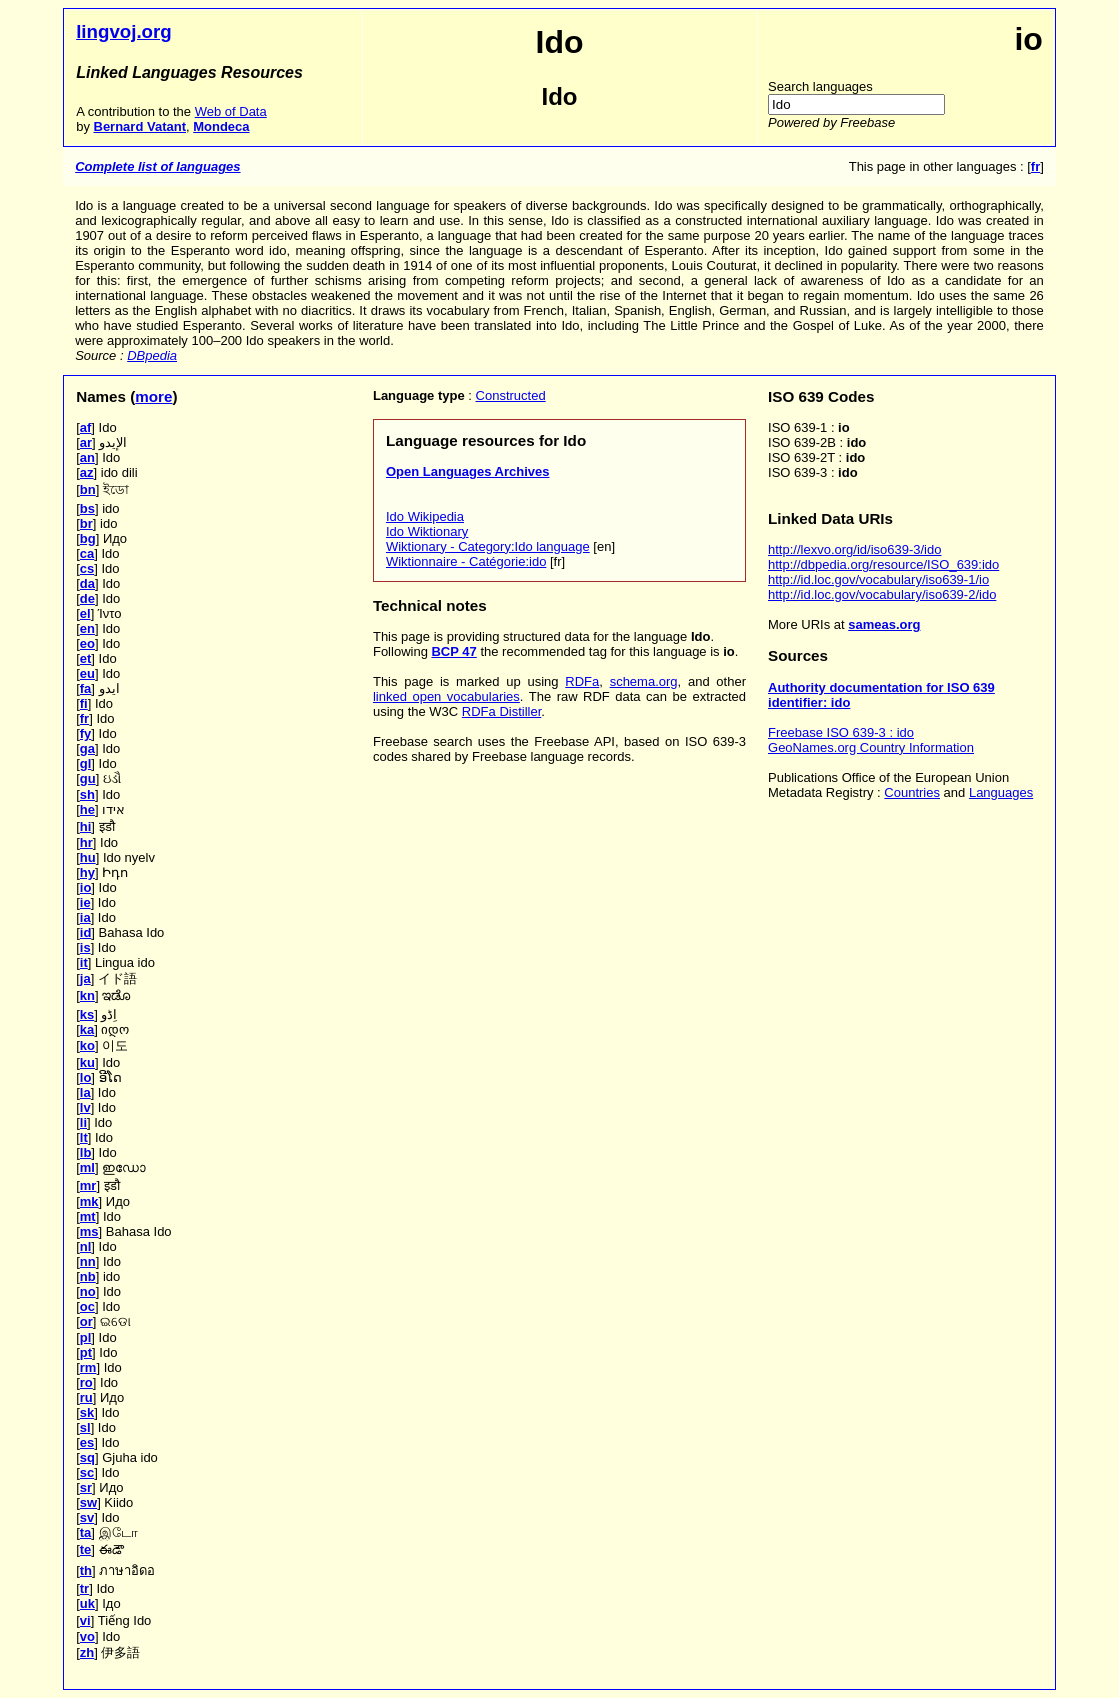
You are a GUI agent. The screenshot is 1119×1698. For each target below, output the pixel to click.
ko (87, 1045)
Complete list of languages (157, 166)
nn (88, 1261)
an (87, 457)
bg (88, 538)
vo (87, 1636)
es (87, 1442)
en (87, 628)
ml (87, 1167)
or (86, 1321)
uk (87, 1603)
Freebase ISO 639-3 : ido (841, 732)
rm (88, 1367)
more (153, 396)
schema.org (644, 681)
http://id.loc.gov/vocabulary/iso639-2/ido (882, 594)
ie (85, 902)
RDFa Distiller (501, 711)
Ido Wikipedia (425, 516)
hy (87, 872)
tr (84, 1588)
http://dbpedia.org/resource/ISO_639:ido (883, 564)
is (85, 947)
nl (86, 1246)
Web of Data (231, 111)
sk (87, 1412)
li (83, 1122)
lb (86, 1152)
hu (88, 857)
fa (86, 688)
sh (87, 794)
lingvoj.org (124, 31)
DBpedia (152, 355)
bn (88, 489)
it (84, 962)
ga (87, 748)
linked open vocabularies (446, 696)
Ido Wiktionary (427, 531)
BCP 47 (453, 651)
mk (89, 1201)
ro (86, 1382)
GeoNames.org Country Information (871, 747)
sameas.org (884, 624)
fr (84, 718)
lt (84, 1137)
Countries (912, 792)
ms (89, 1231)
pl (86, 1337)
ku (87, 1062)
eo (87, 643)
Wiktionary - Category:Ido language (488, 546)
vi (85, 1620)
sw (88, 1502)
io (86, 887)
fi (84, 703)
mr (88, 1185)
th (86, 1570)
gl (86, 763)
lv (85, 1107)
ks (87, 1014)
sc (87, 1472)
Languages (1001, 792)
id (86, 932)
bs (87, 508)
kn (87, 995)
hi (86, 826)
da (87, 583)
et (86, 658)
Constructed (511, 395)
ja (85, 978)
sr (86, 1487)
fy (86, 733)
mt (88, 1216)
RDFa (582, 681)
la (85, 1092)
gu (88, 778)
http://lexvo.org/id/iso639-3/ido (854, 549)
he (87, 809)
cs (87, 568)
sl (85, 1427)
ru (86, 1397)
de (87, 598)
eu (87, 673)
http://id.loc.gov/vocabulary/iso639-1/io (878, 579)
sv (87, 1517)
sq (87, 1457)
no (88, 1291)
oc (87, 1306)
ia (85, 917)
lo (86, 1077)
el (85, 613)
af (86, 427)
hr (86, 842)
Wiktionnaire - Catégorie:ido (466, 561)
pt (86, 1352)
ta (86, 1532)
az (87, 472)
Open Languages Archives (468, 471)
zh (87, 1652)
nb (88, 1276)
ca (87, 553)
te (86, 1549)
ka (87, 1029)
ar (86, 442)
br (86, 523)
